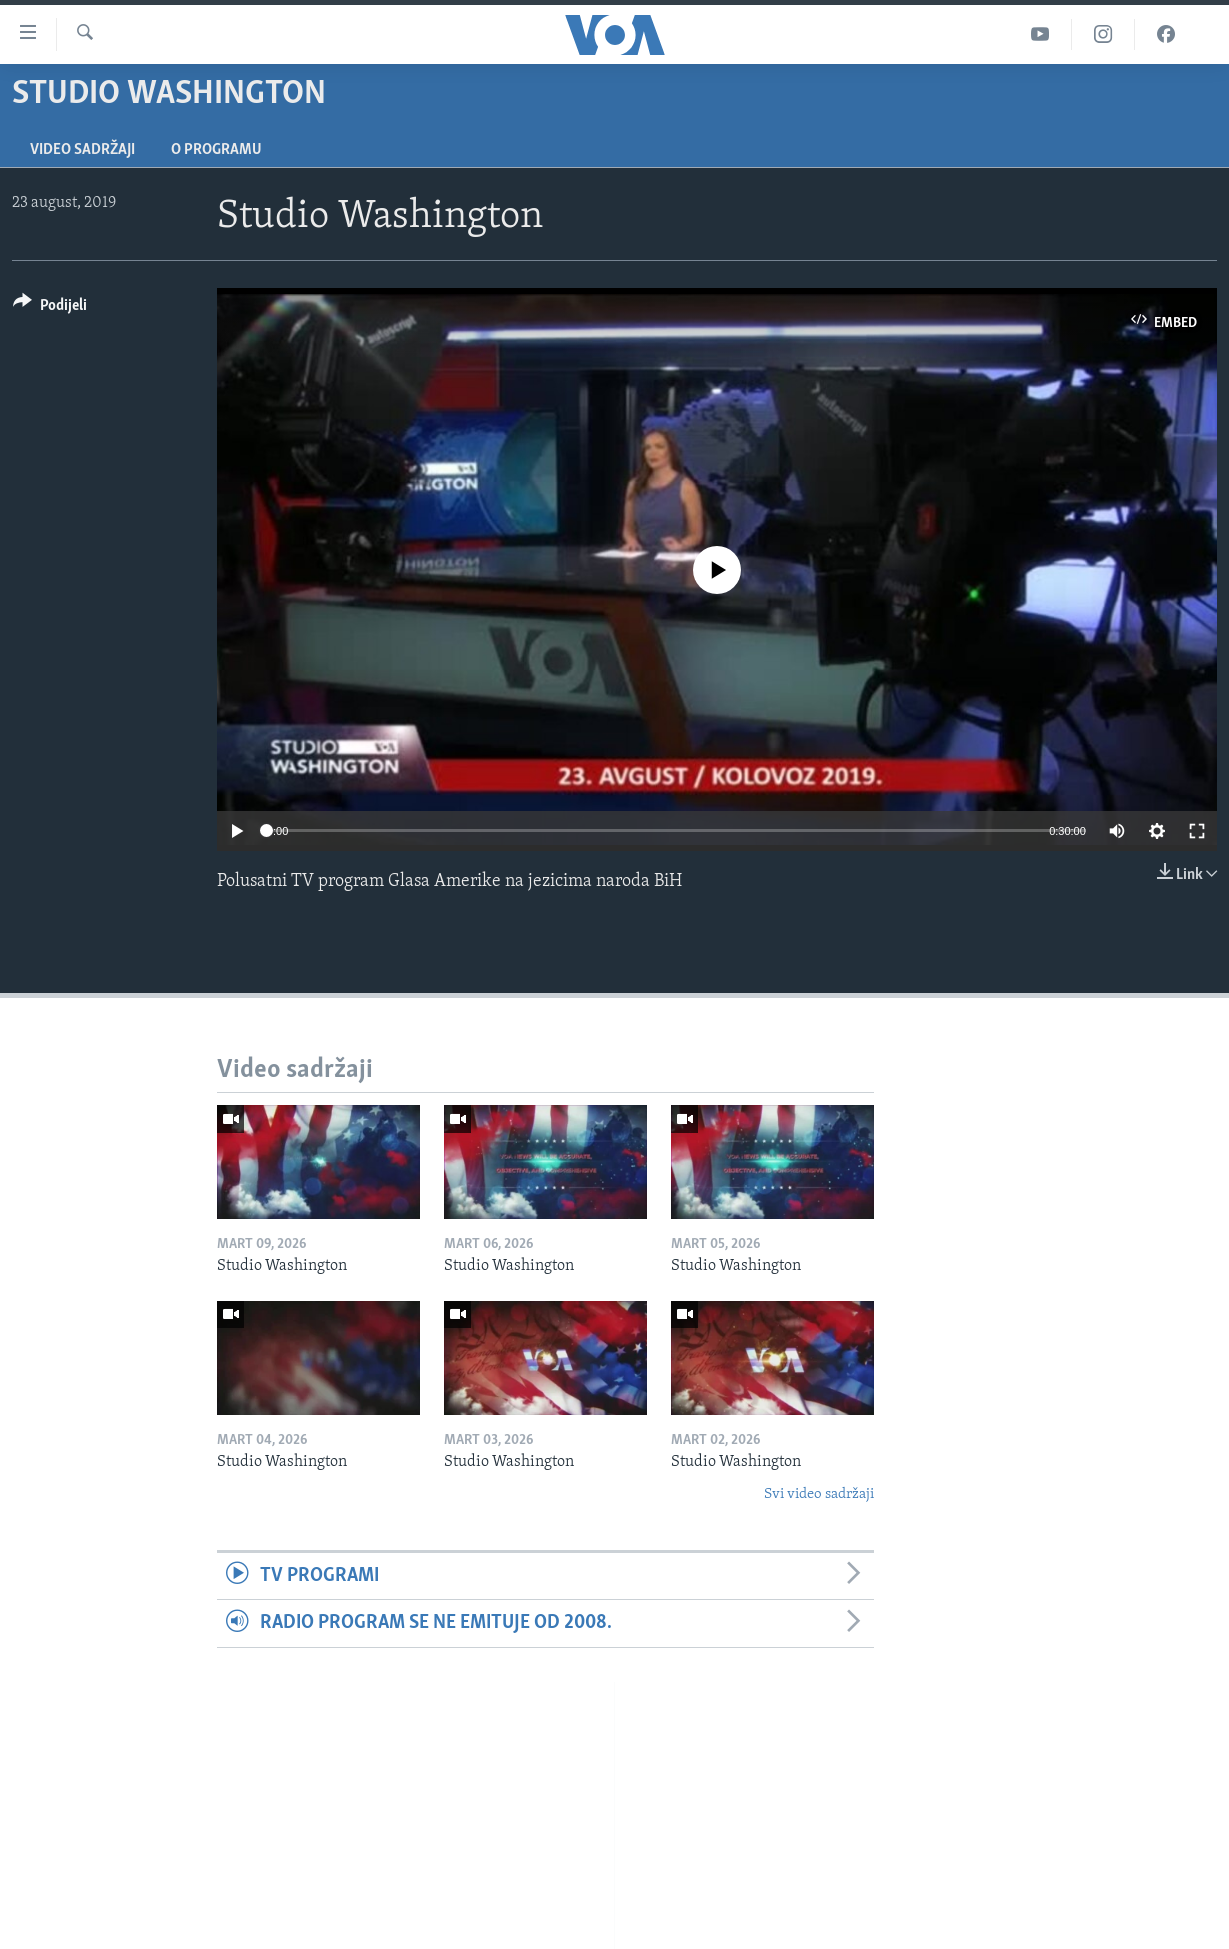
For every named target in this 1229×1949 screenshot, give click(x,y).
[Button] (50, 308)
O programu (216, 150)
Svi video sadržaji (819, 1494)
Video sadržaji (82, 150)
